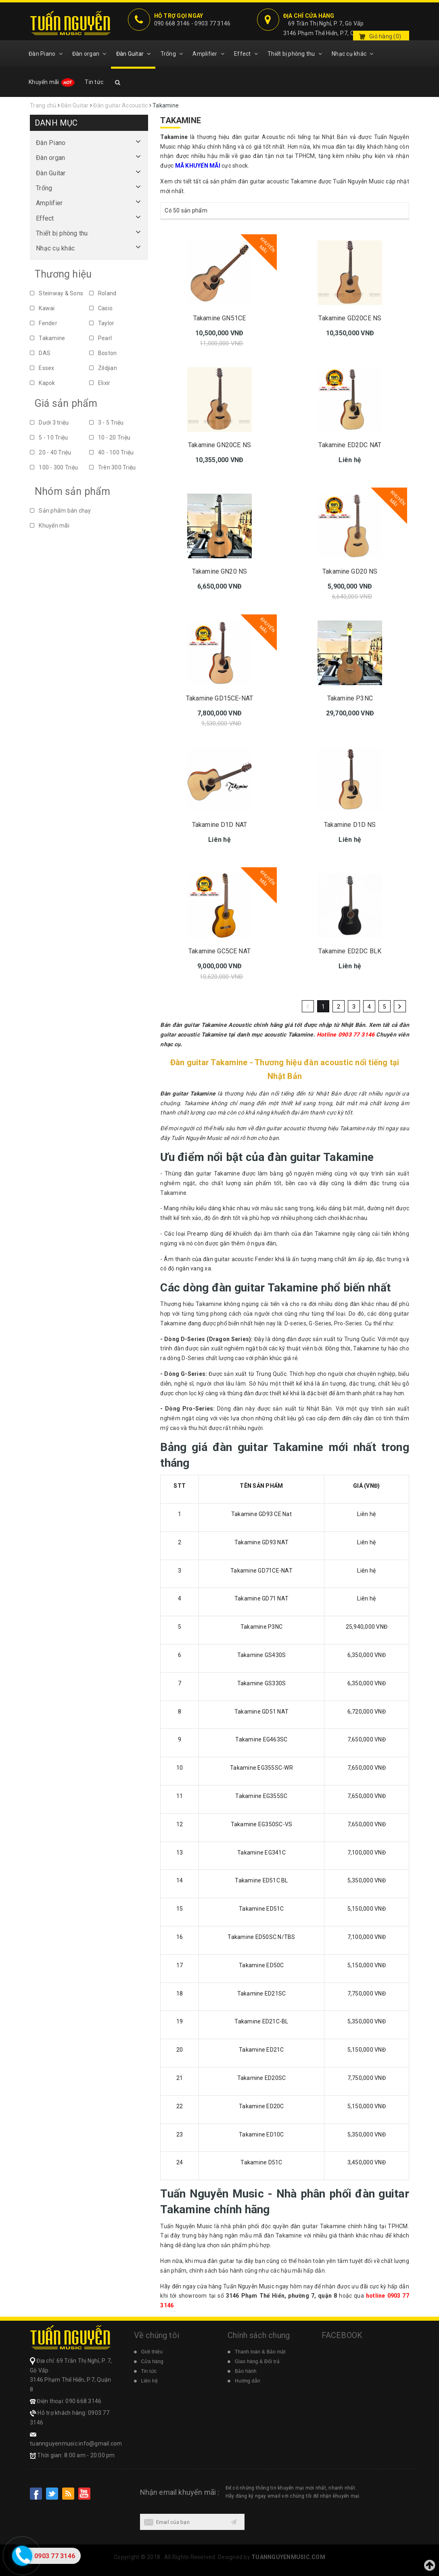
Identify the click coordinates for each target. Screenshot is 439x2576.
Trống (172, 53)
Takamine (47, 338)
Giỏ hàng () (385, 36)
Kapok (42, 383)
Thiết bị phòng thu (295, 53)
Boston (103, 353)
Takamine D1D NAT (219, 825)
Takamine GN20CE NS (219, 445)
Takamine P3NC (350, 698)
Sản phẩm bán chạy (60, 510)
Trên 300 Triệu (112, 467)
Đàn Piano (46, 53)
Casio (101, 308)
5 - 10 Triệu (49, 437)
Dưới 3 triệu (49, 422)
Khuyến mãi (52, 82)
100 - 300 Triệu (54, 467)
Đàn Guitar (133, 53)
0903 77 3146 (212, 23)
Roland (103, 293)
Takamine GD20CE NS (349, 318)
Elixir (100, 383)
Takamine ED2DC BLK (349, 951)
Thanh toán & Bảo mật (260, 2352)
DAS (40, 353)
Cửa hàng (152, 2361)
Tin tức (94, 82)
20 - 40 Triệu (50, 452)
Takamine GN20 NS (219, 571)
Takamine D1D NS (350, 825)
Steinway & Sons (56, 293)
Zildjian (103, 368)
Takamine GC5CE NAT (219, 951)
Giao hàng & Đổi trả (257, 2361)
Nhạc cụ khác (353, 53)
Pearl (100, 338)
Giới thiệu (152, 2352)
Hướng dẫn (247, 2381)
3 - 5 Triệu (106, 422)
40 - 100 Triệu (111, 452)
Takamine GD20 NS (350, 571)
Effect (246, 53)
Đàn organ (89, 53)
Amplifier (208, 53)
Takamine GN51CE (219, 318)
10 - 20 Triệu (110, 437)
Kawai (42, 308)
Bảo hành (246, 2371)
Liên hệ (149, 2381)
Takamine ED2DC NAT (349, 445)
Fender (43, 323)
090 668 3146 (172, 23)
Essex (42, 368)
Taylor (102, 323)
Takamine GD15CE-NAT (219, 698)
